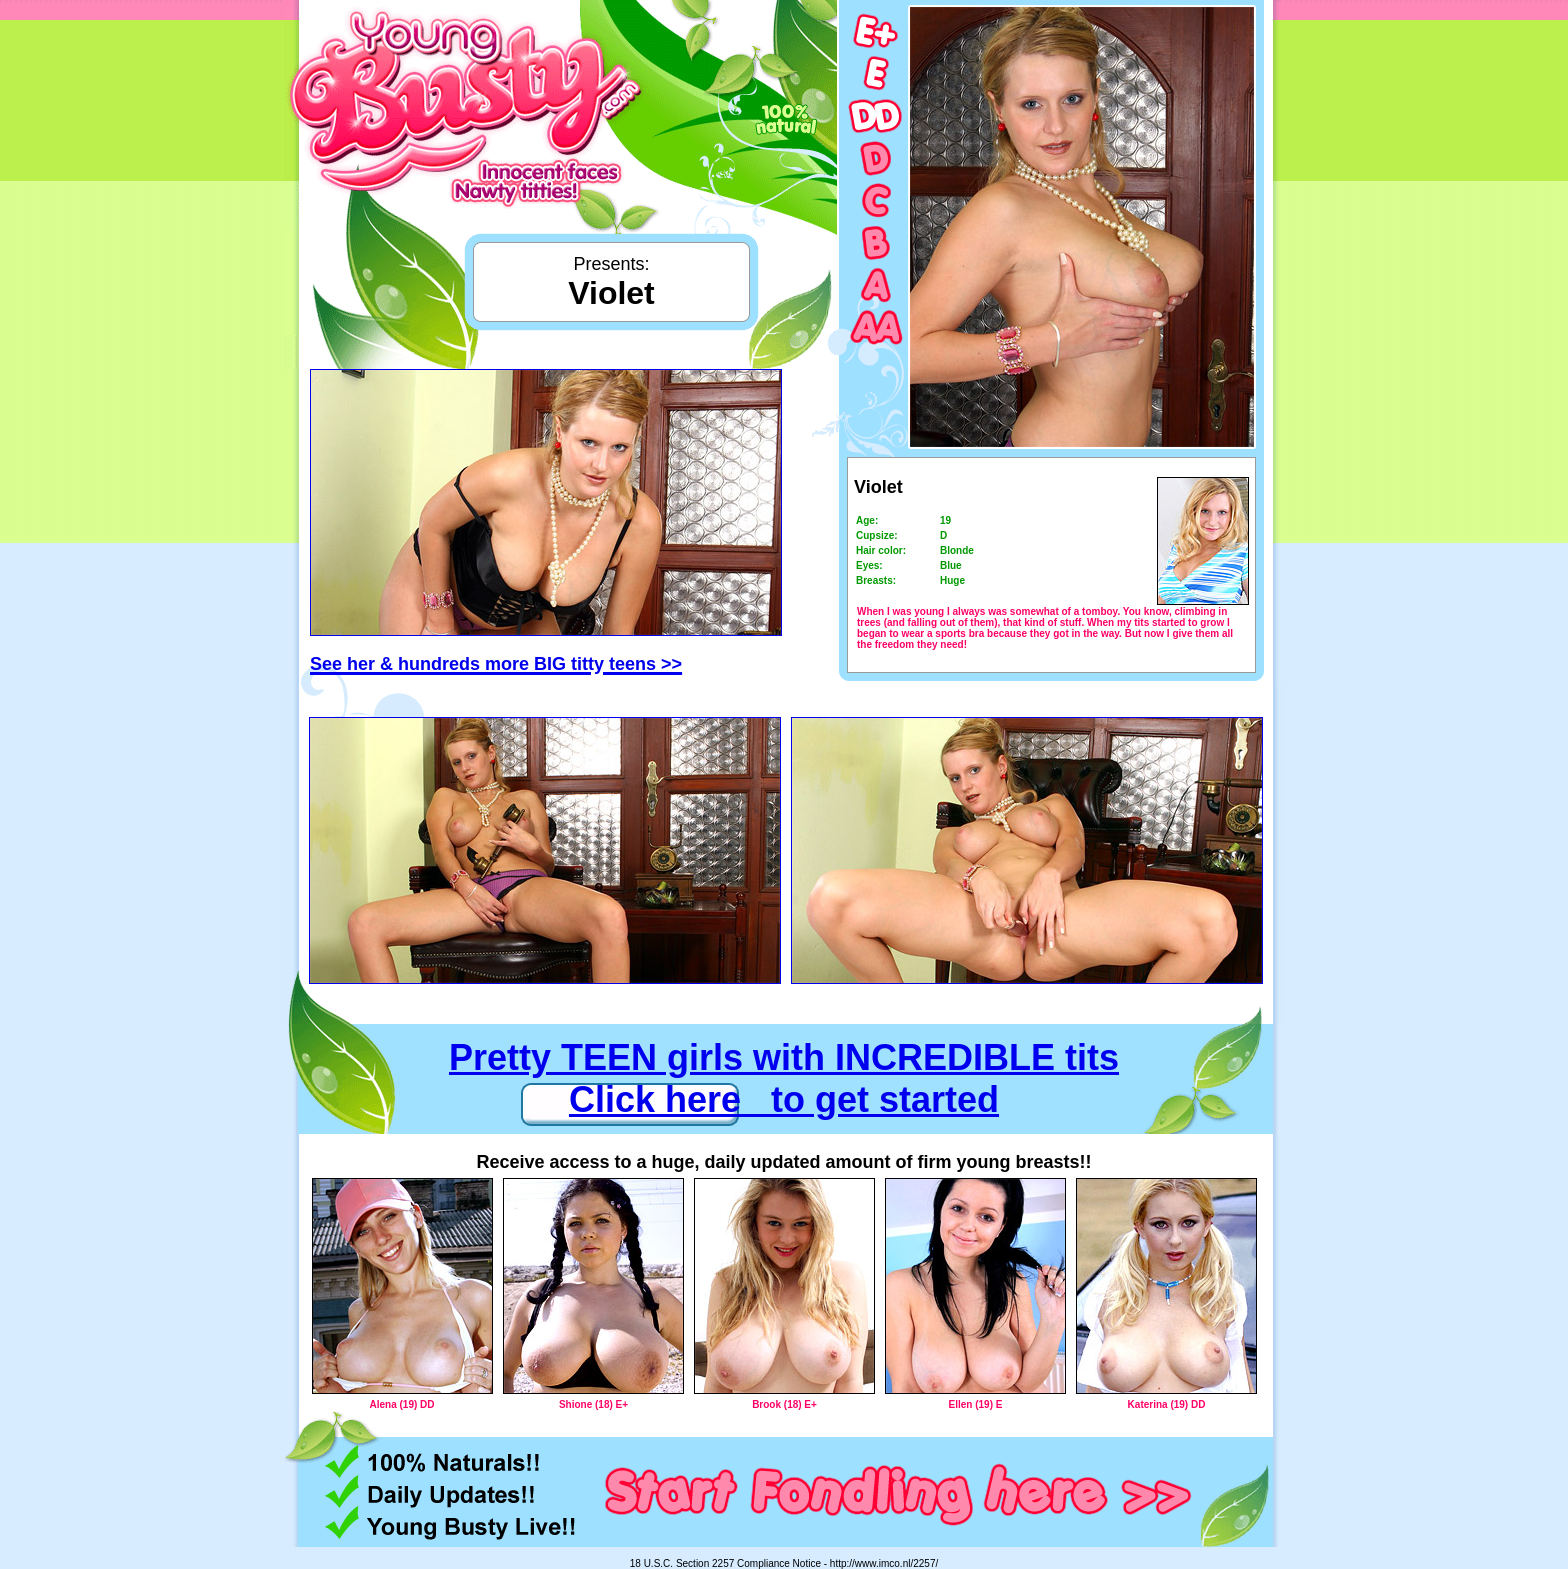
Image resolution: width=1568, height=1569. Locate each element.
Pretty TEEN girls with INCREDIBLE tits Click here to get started (784, 1078)
